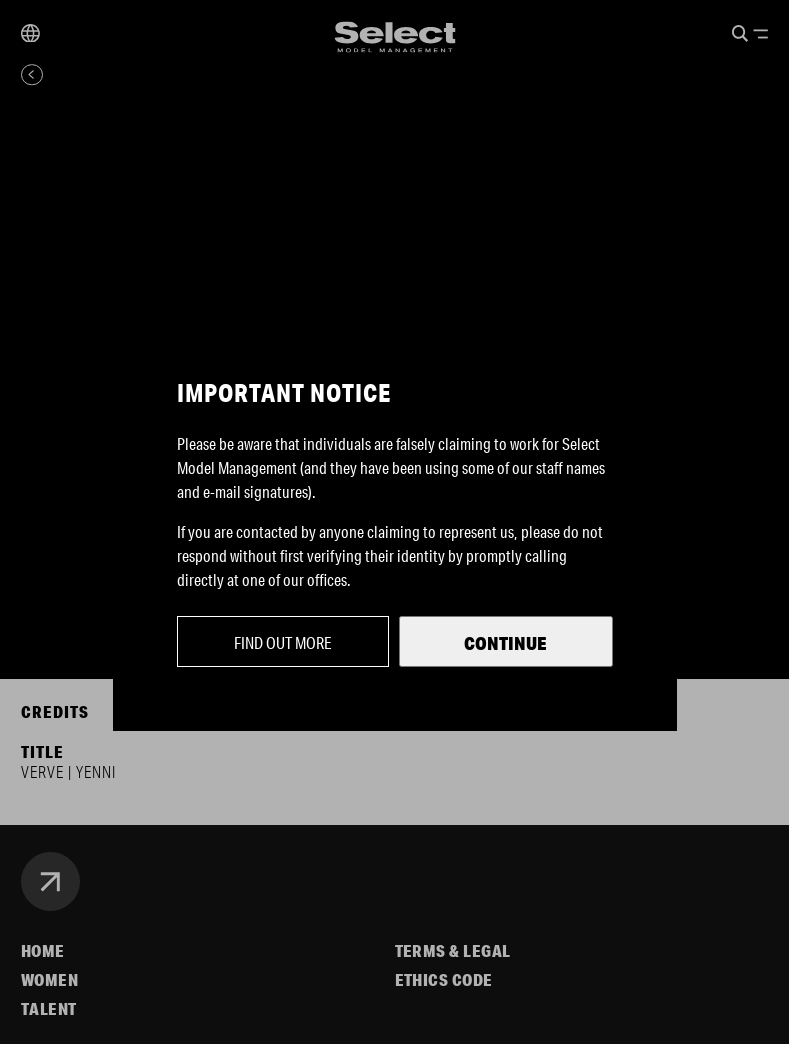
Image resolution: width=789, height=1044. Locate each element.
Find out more (283, 642)
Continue (505, 643)
